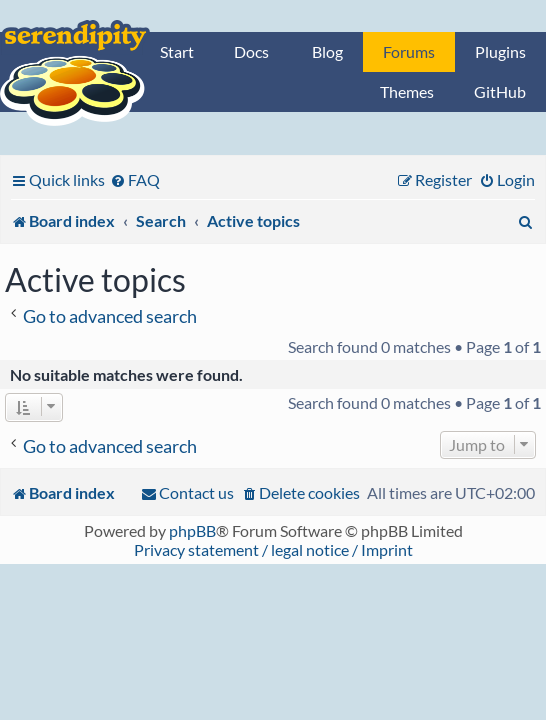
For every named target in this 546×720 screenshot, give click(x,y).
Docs (251, 51)
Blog (327, 51)
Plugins (500, 51)
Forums (409, 51)
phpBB (192, 530)
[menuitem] (135, 179)
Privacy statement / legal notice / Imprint (273, 549)
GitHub (500, 91)
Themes (407, 91)
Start (177, 51)
